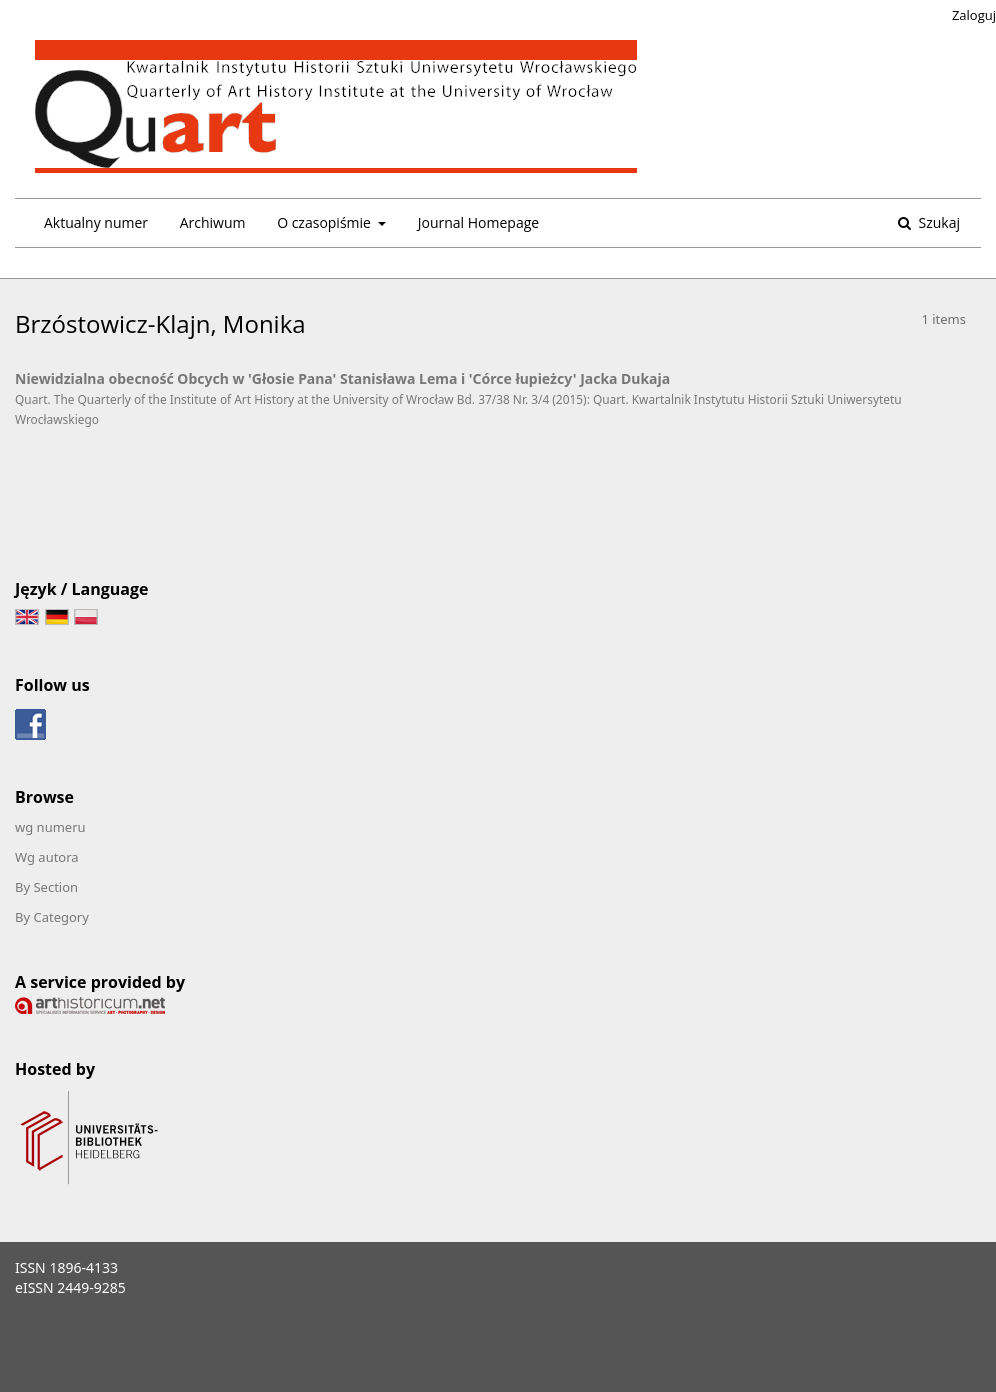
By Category (52, 917)
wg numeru (50, 827)
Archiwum (213, 222)
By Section (46, 887)
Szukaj (937, 222)
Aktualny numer (96, 222)
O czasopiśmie (325, 222)
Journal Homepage (478, 222)
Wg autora (47, 857)
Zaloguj (974, 15)
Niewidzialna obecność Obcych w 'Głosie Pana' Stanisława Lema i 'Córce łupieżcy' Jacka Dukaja (342, 378)
